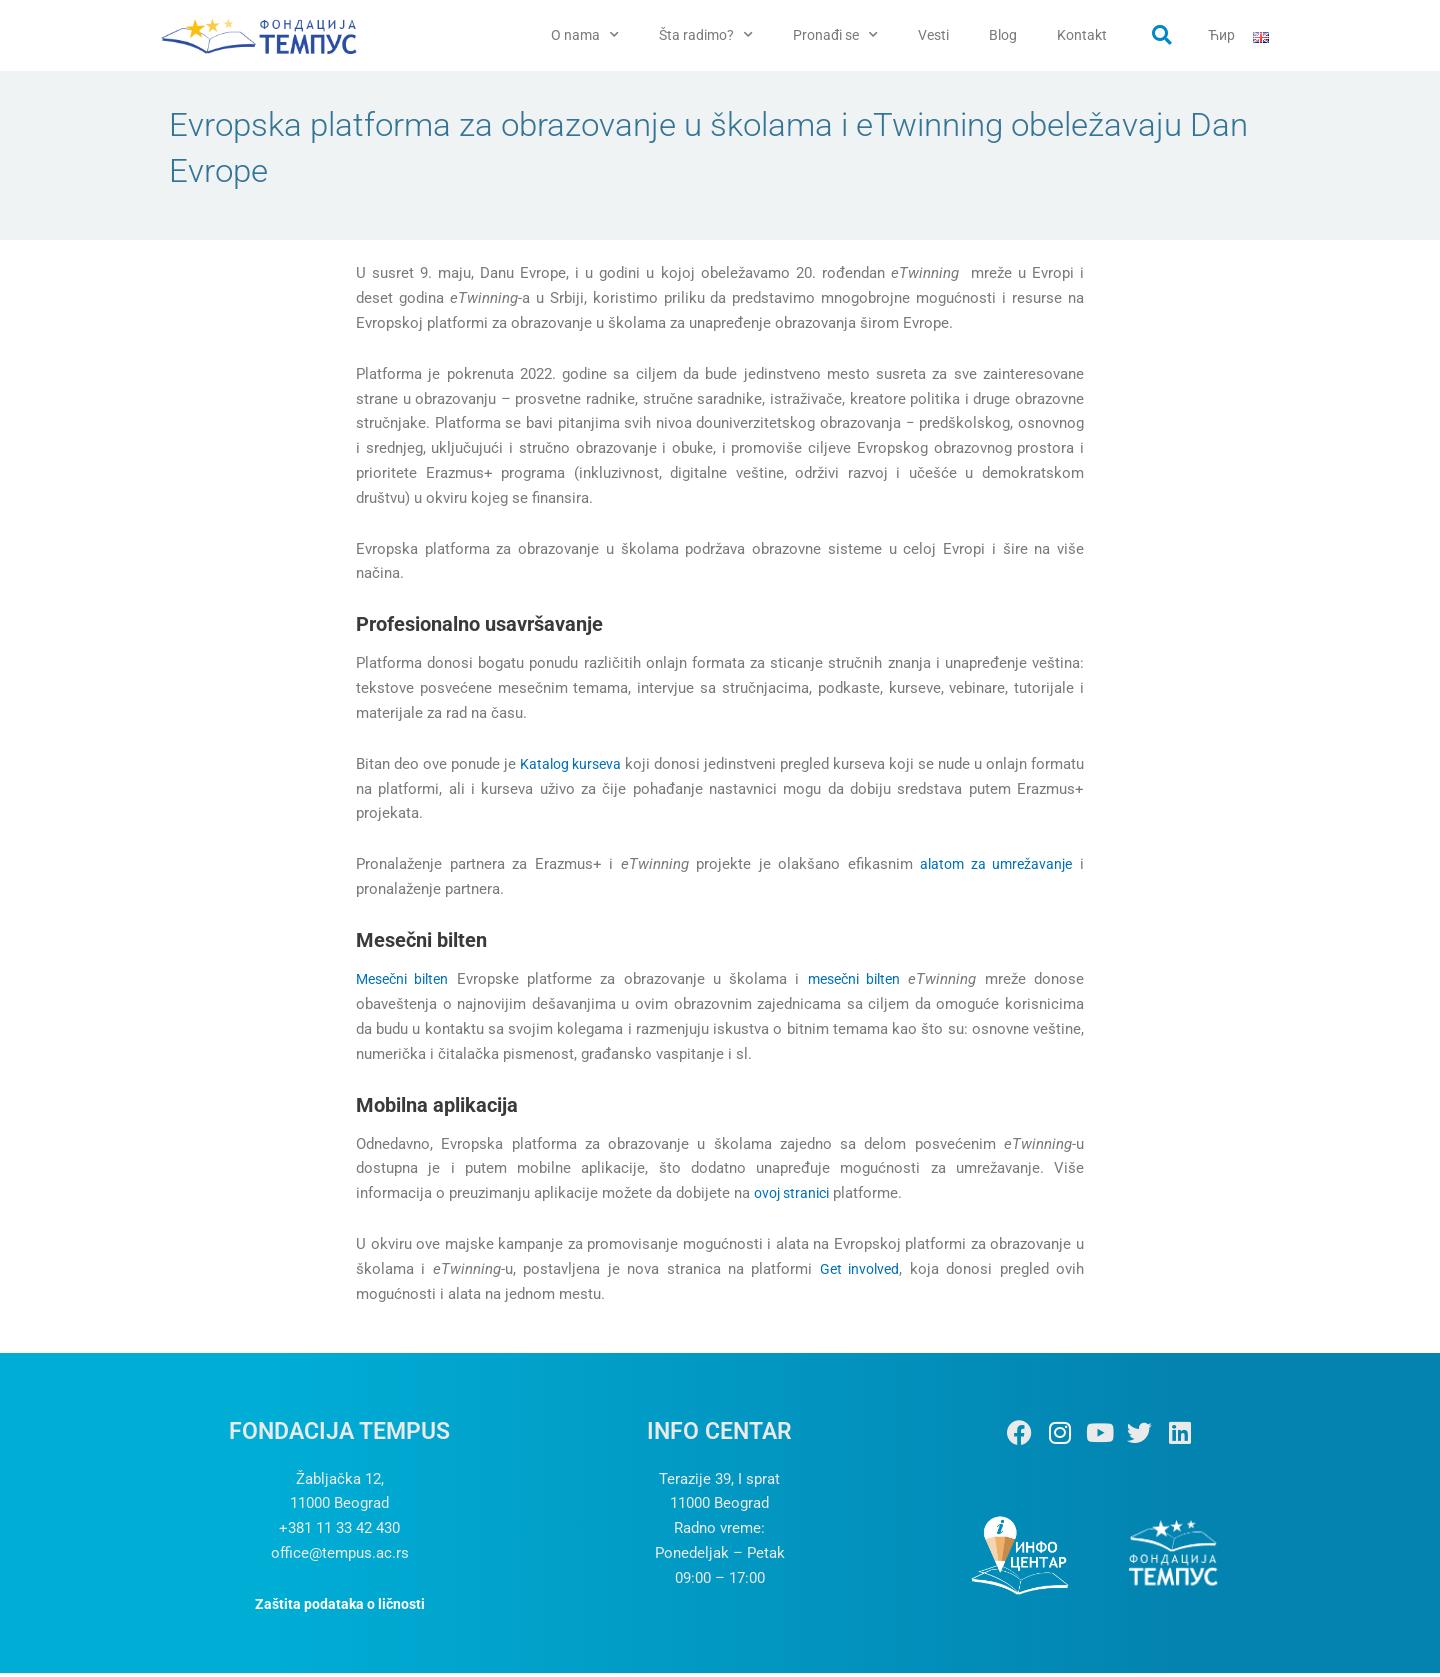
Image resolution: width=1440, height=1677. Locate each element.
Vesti (933, 35)
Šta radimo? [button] (706, 35)
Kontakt (1082, 35)
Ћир (1221, 35)
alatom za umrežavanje (993, 869)
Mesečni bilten (406, 984)
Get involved (858, 1273)
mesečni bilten (854, 984)
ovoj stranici (795, 1197)
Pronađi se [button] (835, 35)
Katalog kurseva (591, 768)
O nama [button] (585, 35)
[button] (1162, 35)
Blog (1003, 35)
